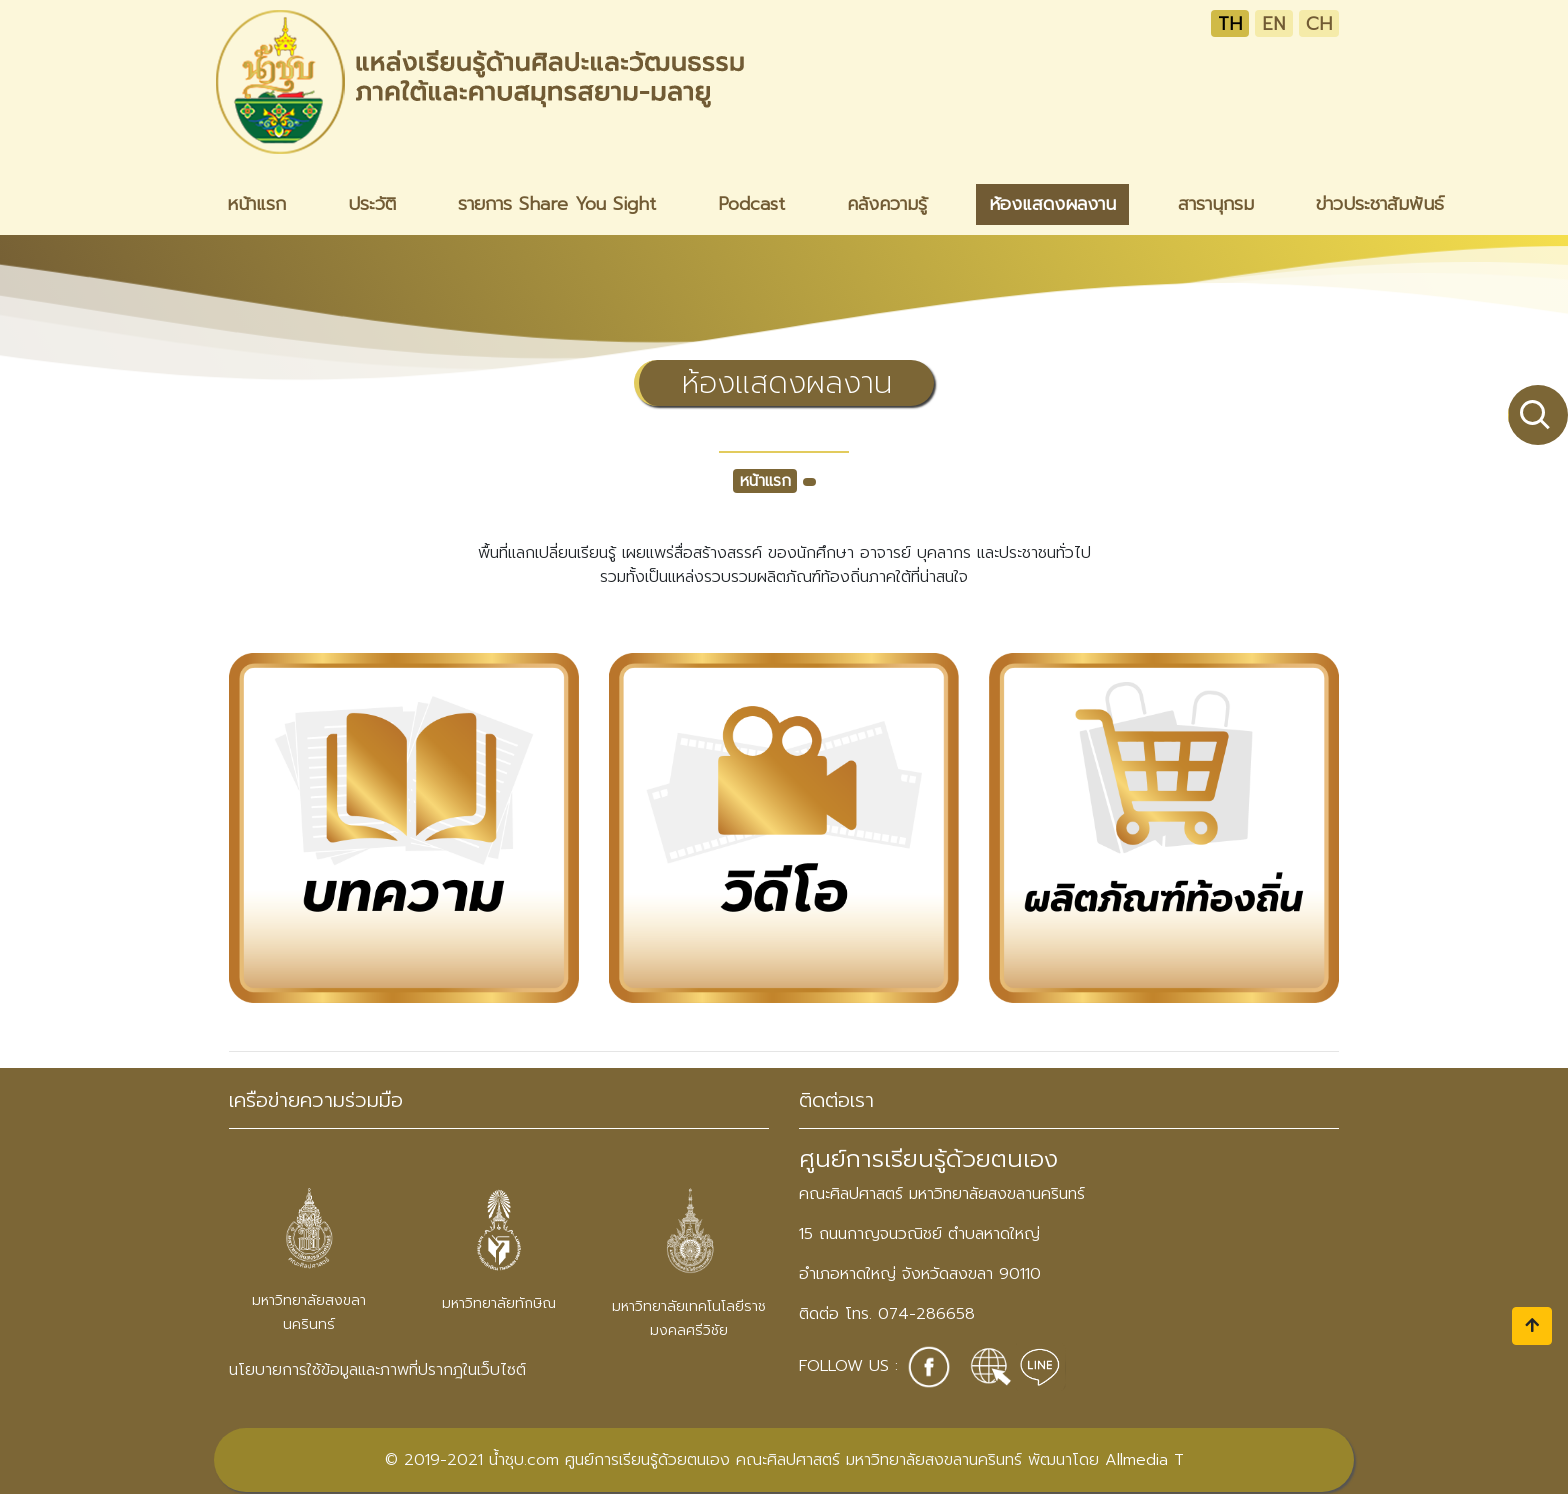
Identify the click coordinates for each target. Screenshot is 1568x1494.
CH (1319, 23)
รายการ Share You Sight (557, 204)
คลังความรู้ (887, 204)
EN (1273, 23)
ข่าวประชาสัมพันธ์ (1380, 204)
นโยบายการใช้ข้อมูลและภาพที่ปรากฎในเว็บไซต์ (377, 1370)
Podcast (751, 204)
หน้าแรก (256, 204)
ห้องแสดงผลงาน (1052, 204)
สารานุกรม (1216, 204)
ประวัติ (372, 204)
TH (1230, 23)
